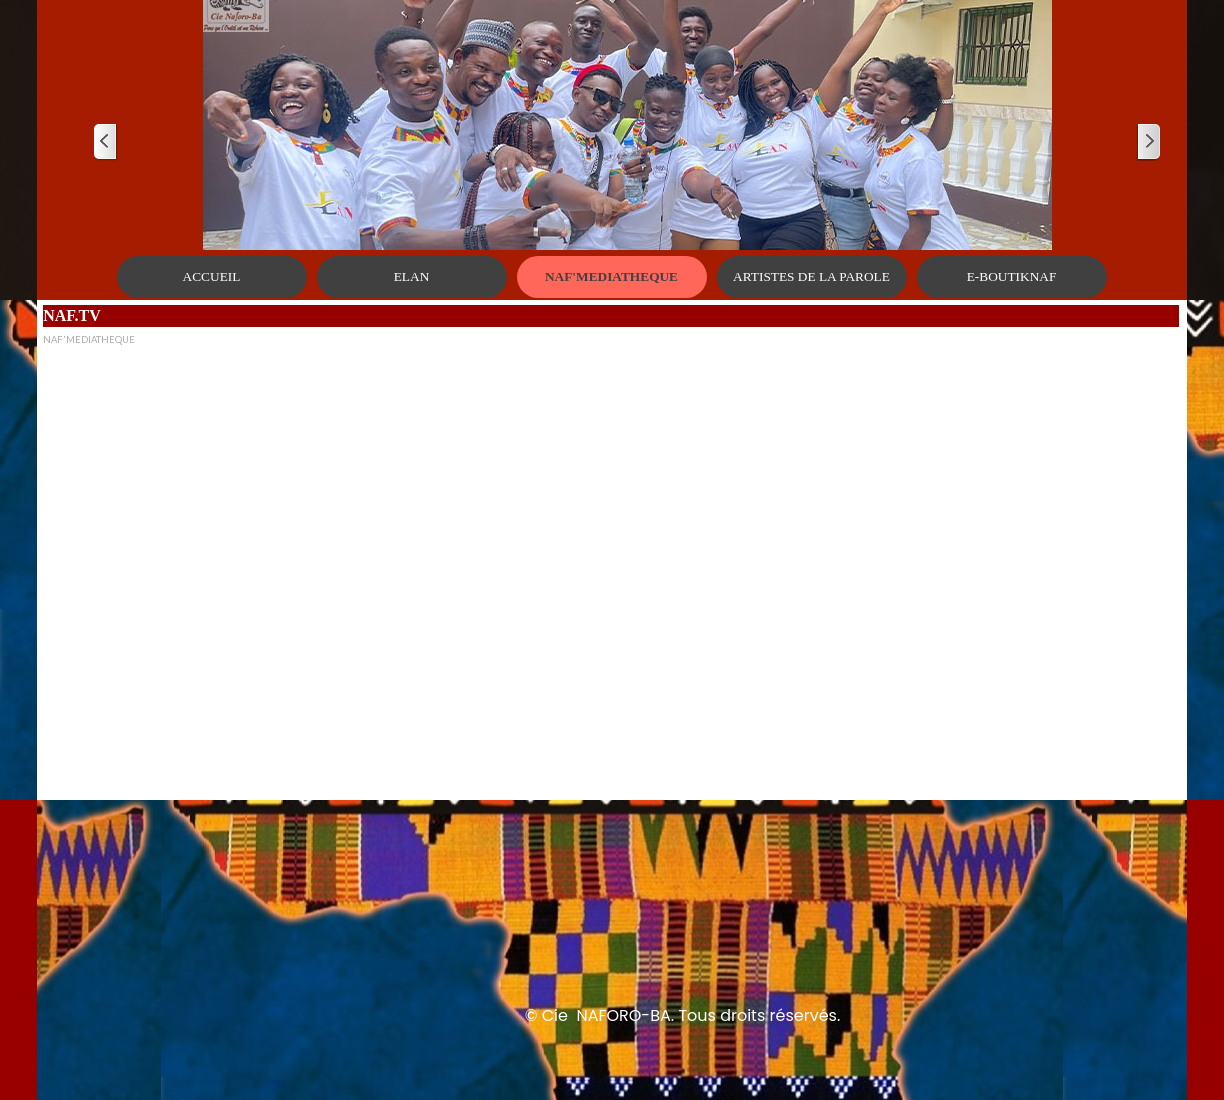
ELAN (412, 276)
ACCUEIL (212, 276)
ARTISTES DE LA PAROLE (811, 276)
